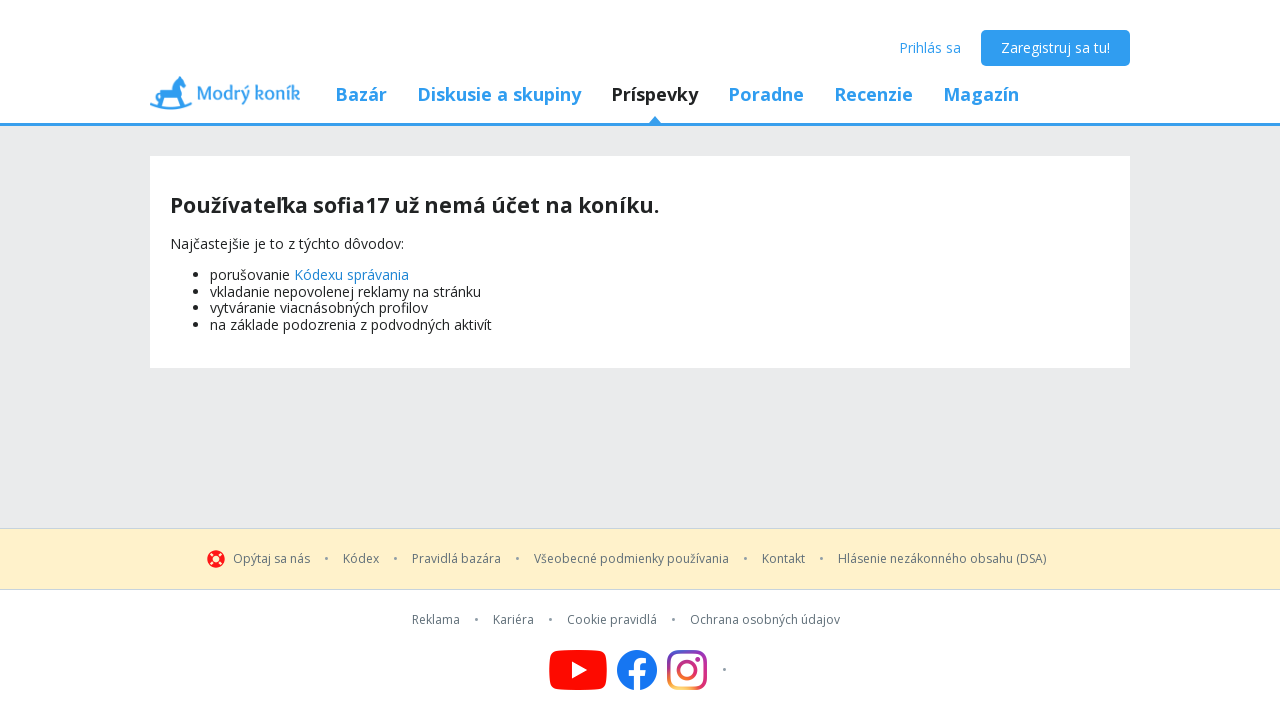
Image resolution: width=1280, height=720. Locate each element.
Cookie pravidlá (612, 620)
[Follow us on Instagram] (699, 670)
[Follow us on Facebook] (637, 670)
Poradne (766, 94)
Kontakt (783, 559)
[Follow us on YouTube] (578, 670)
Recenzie (873, 94)
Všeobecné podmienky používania (631, 559)
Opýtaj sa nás (271, 559)
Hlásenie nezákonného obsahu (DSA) (942, 559)
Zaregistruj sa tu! (1055, 47)
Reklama (436, 620)
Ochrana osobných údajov (765, 620)
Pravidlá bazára (456, 559)
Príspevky (654, 94)
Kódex (361, 559)
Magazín (981, 94)
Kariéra (513, 620)
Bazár (361, 94)
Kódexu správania (351, 274)
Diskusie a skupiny (499, 94)
